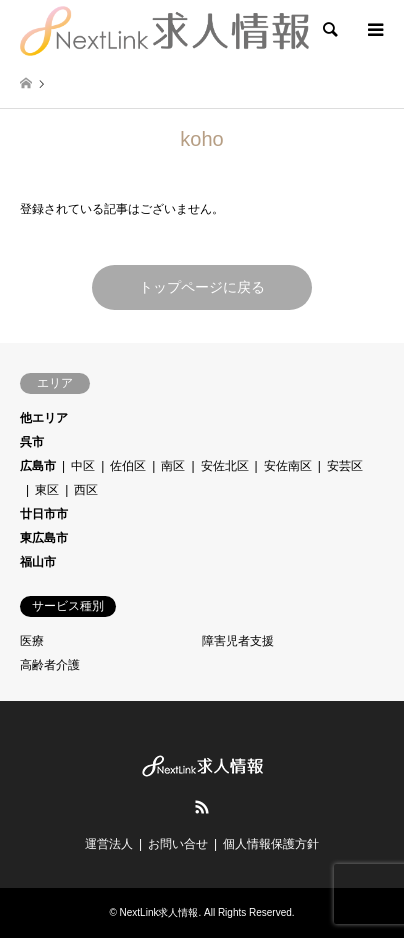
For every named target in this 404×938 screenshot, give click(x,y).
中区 (83, 466)
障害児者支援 (238, 641)
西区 (86, 490)
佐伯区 (128, 466)
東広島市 (44, 538)
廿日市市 (44, 514)
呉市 (32, 442)
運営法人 (109, 844)
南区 (173, 466)
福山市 (38, 562)
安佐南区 (288, 466)
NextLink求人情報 (159, 912)
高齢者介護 (50, 665)
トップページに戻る (202, 287)
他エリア (44, 418)
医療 (32, 641)
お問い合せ (178, 844)
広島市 (38, 466)
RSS (202, 807)
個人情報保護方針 (271, 844)
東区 (47, 490)
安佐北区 (225, 466)
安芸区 (345, 466)
